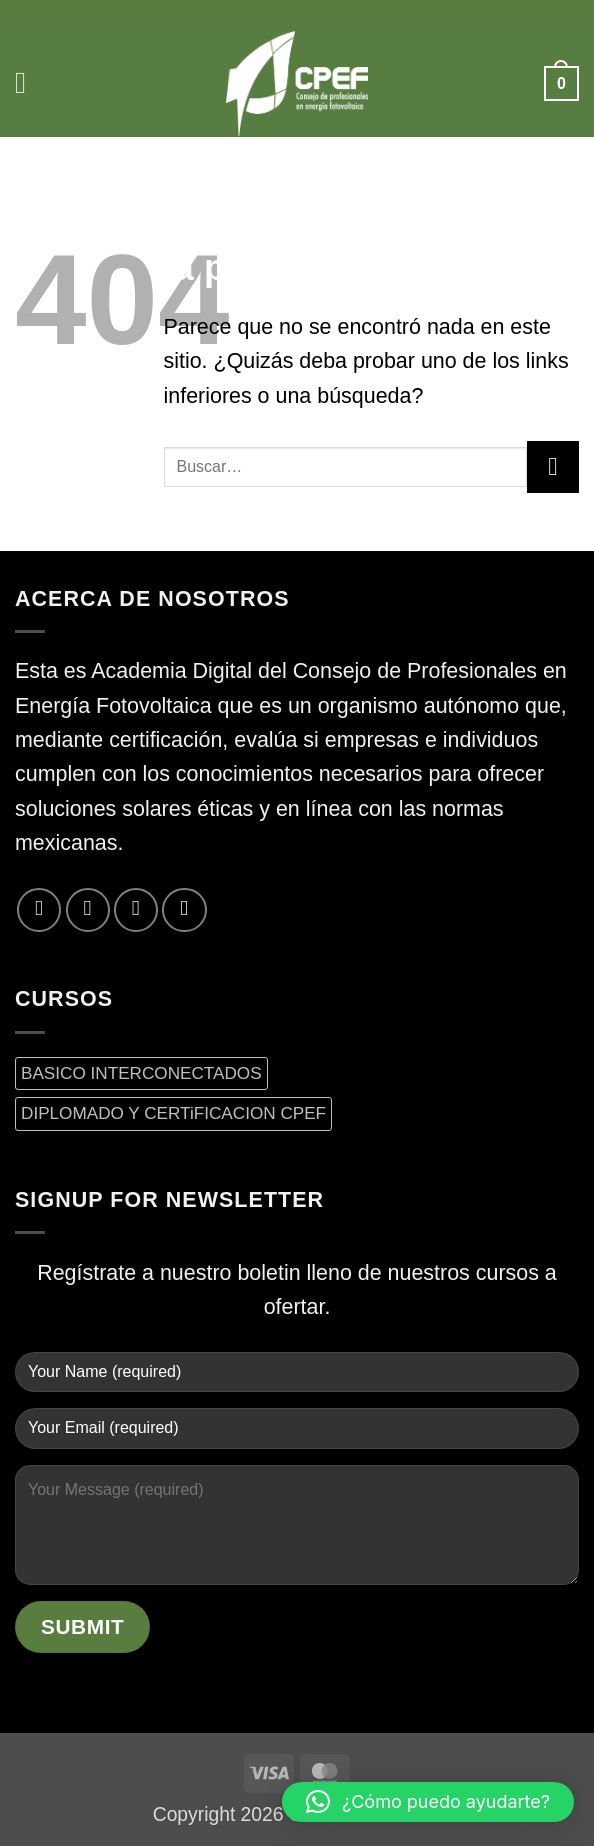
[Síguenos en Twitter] (88, 910)
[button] (31, 83)
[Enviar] (553, 467)
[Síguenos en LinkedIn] (184, 910)
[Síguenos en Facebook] (39, 910)
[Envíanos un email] (136, 910)
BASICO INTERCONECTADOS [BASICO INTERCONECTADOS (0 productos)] (141, 1073)
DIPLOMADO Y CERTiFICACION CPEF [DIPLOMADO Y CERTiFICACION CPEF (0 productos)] (173, 1113)
